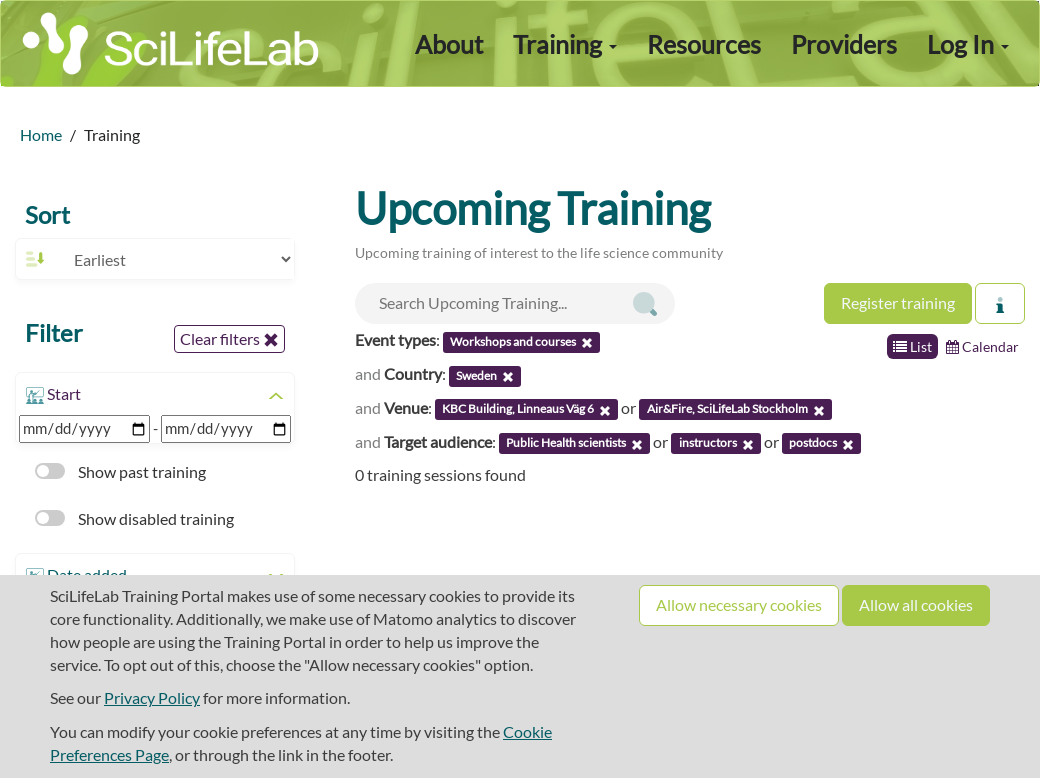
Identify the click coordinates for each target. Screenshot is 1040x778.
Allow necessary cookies (739, 604)
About (449, 44)
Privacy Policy (152, 697)
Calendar (982, 346)
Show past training (120, 471)
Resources (704, 44)
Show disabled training (134, 518)
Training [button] (565, 44)
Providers (844, 44)
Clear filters (229, 339)
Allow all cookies (916, 604)
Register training (898, 302)
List (912, 346)
